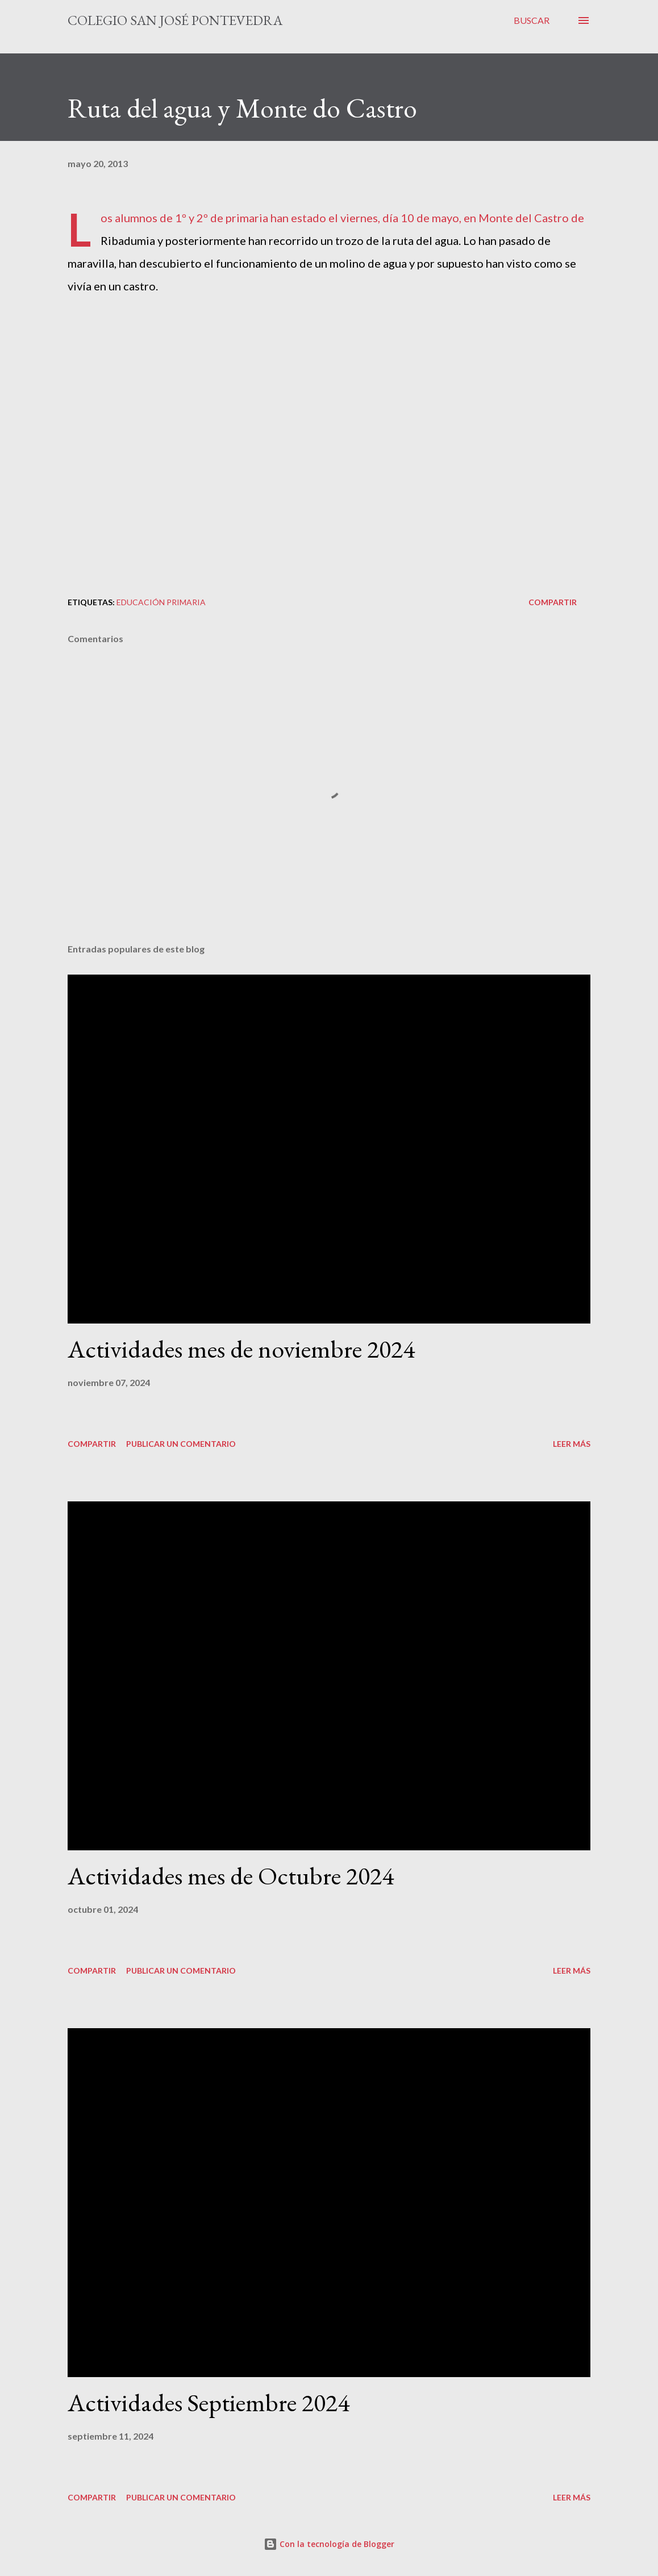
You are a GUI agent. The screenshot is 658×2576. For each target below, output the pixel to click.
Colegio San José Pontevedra (175, 20)
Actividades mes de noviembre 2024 (241, 1349)
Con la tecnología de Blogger (329, 2543)
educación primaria (161, 602)
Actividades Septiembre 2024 (208, 2402)
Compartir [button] (552, 602)
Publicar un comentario (181, 1444)
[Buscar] (531, 20)
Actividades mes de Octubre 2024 (231, 1875)
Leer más (571, 1444)
